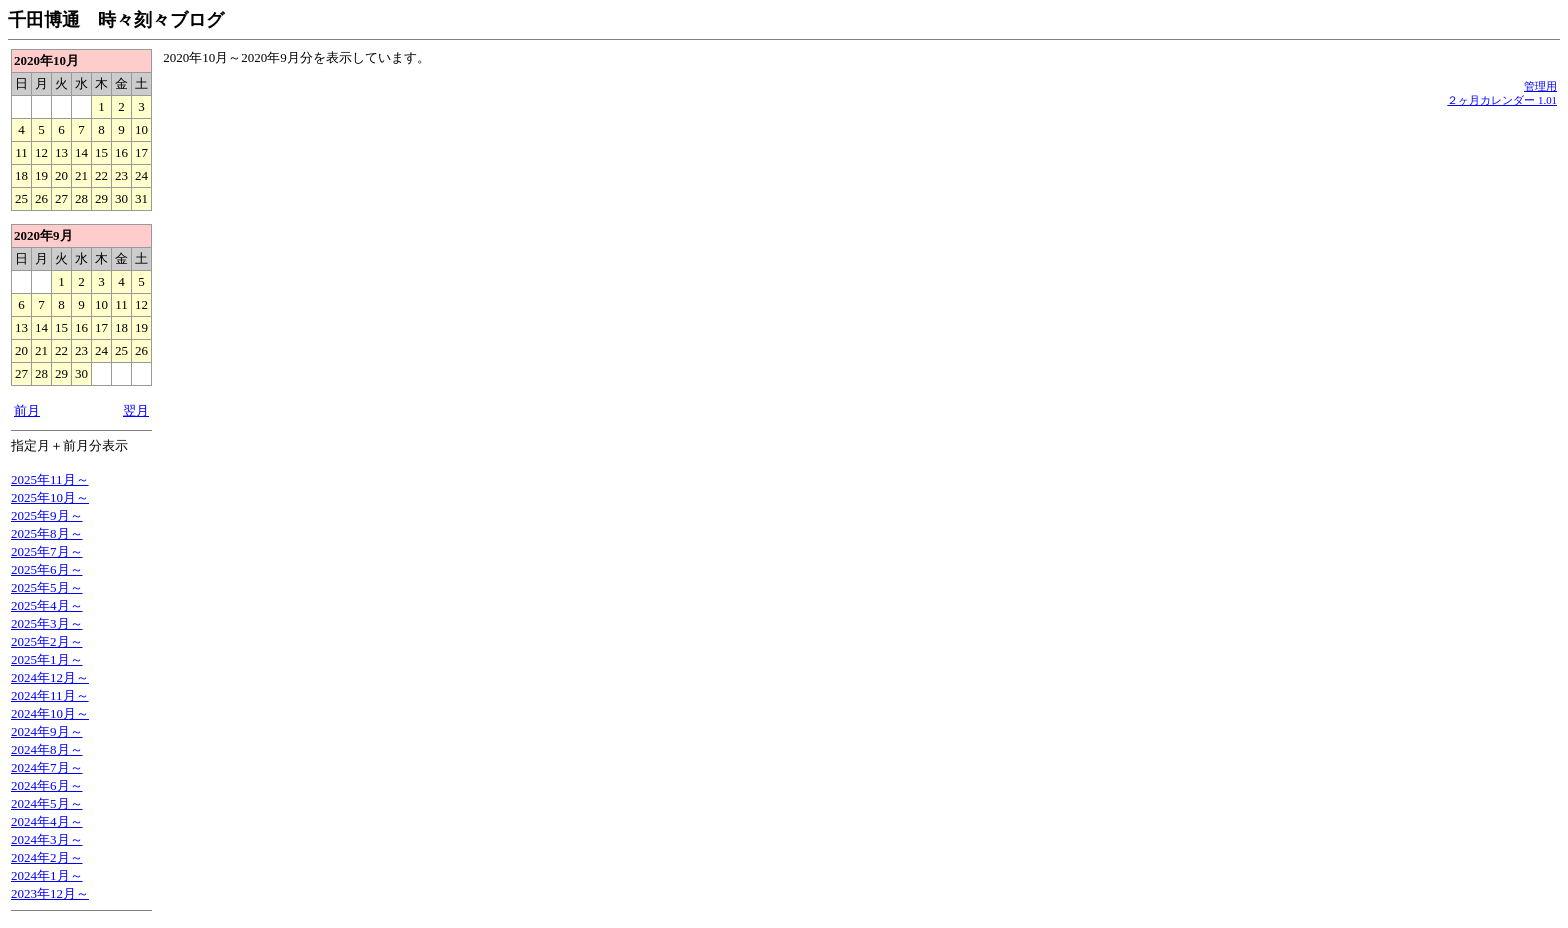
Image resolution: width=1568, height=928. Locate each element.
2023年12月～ (50, 893)
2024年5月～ (47, 803)
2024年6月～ (47, 785)
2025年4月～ (47, 605)
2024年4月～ (47, 821)
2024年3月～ (47, 839)
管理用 (1540, 86)
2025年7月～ (47, 551)
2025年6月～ (47, 569)
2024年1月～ (47, 875)
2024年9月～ (47, 731)
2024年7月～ (47, 767)
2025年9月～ (47, 515)
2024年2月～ (47, 857)
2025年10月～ (50, 497)
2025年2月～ (47, 641)
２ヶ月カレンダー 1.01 (1502, 100)
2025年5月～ (47, 587)
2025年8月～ (47, 533)
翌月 (136, 410)
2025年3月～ (47, 623)
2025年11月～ (50, 479)
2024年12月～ (50, 677)
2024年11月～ (50, 695)
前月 (27, 410)
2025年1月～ (47, 659)
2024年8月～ (47, 749)
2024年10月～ (50, 713)
